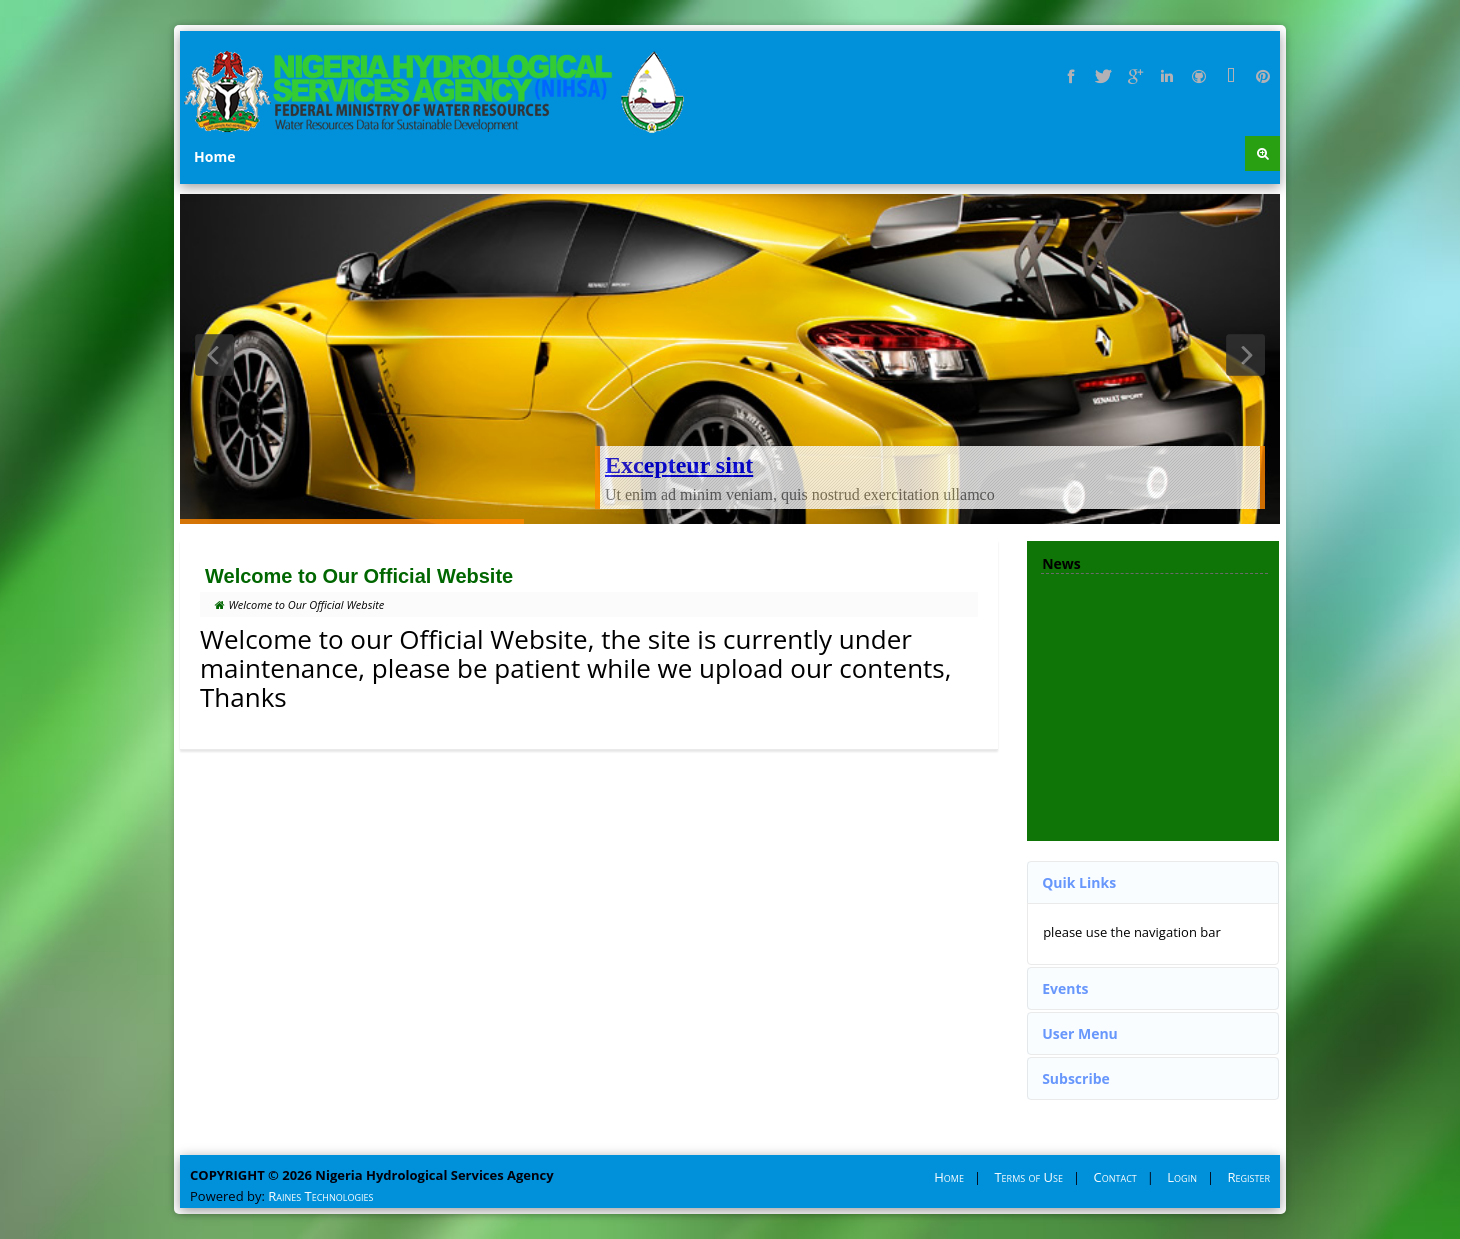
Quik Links (1079, 882)
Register (1248, 1177)
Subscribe (1076, 1078)
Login (1182, 1177)
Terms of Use (1028, 1177)
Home (214, 156)
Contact (1115, 1177)
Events (1065, 988)
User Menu (1080, 1033)
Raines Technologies (320, 1196)
